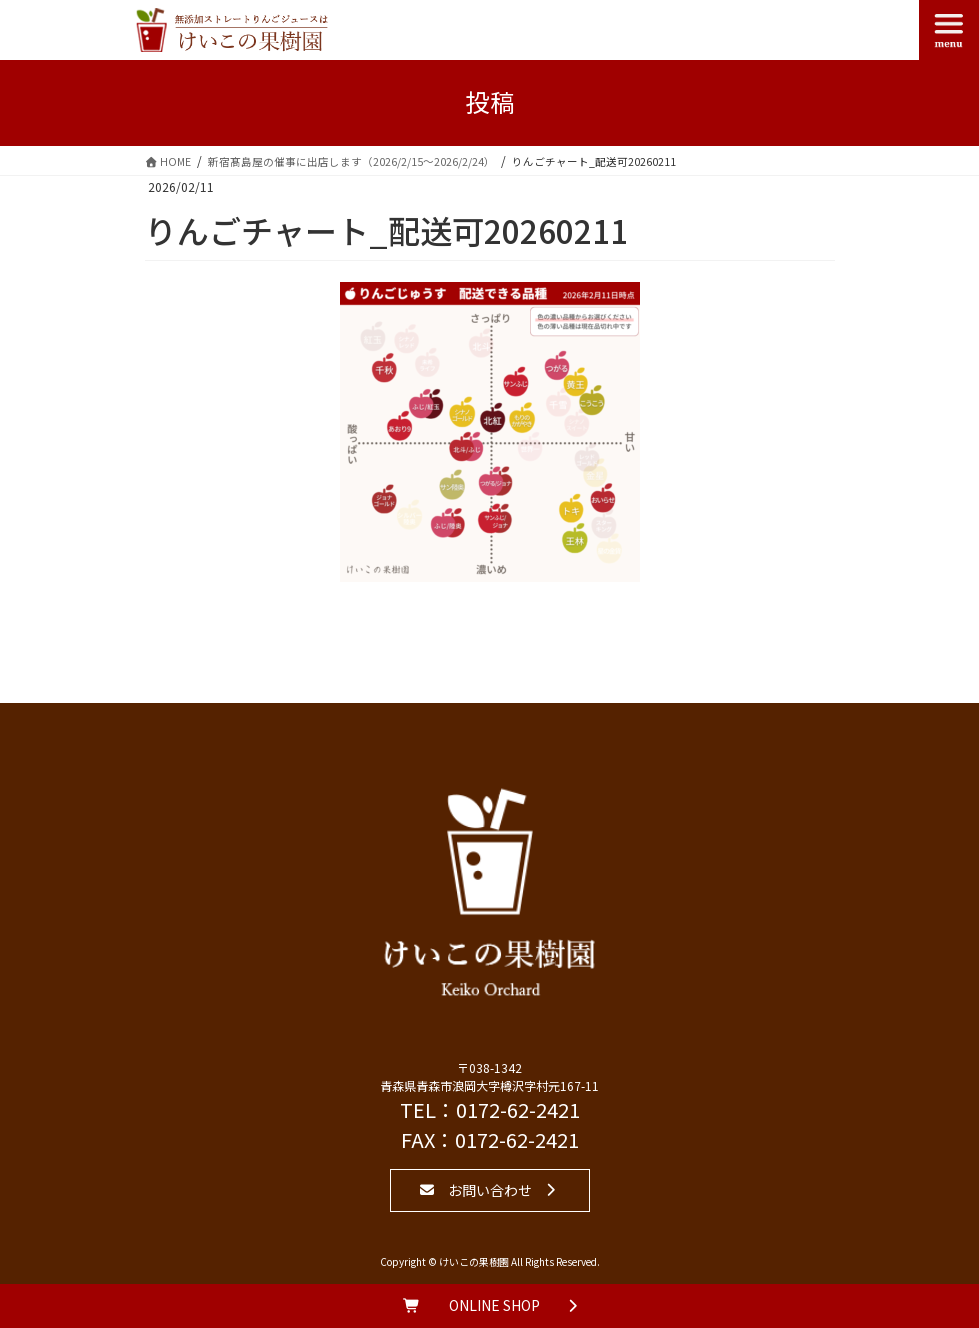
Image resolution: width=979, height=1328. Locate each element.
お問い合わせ (490, 1190)
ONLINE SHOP (494, 1305)
